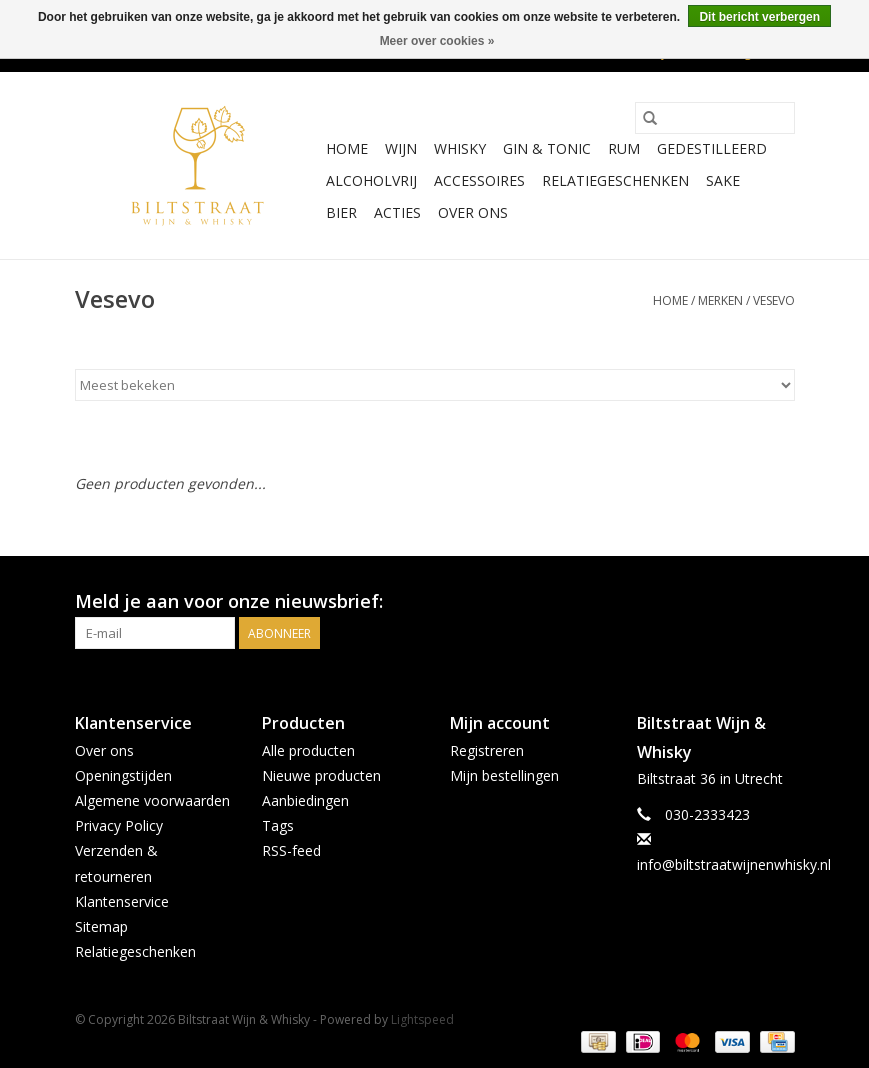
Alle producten (308, 750)
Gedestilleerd (712, 148)
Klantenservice (122, 901)
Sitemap (101, 926)
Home (347, 148)
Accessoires (479, 180)
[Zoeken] (715, 118)
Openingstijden (123, 775)
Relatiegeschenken (615, 180)
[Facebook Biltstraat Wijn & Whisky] (743, 602)
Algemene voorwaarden (152, 800)
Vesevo (774, 300)
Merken (720, 300)
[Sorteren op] (435, 385)
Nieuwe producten (321, 775)
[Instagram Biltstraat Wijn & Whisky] (779, 602)
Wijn (401, 148)
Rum (624, 148)
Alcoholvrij (371, 180)
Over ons (473, 212)
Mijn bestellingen (504, 775)
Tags (278, 825)
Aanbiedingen (305, 800)
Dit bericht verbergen (759, 17)
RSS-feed (291, 850)
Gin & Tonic (547, 148)
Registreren (487, 750)
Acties (397, 212)
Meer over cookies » (437, 41)
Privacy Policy (119, 825)
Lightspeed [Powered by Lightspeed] (422, 1019)
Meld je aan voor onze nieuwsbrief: (229, 601)
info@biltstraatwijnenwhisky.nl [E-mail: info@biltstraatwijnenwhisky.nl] (734, 864)
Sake (723, 180)
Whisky (460, 148)
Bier (341, 212)
